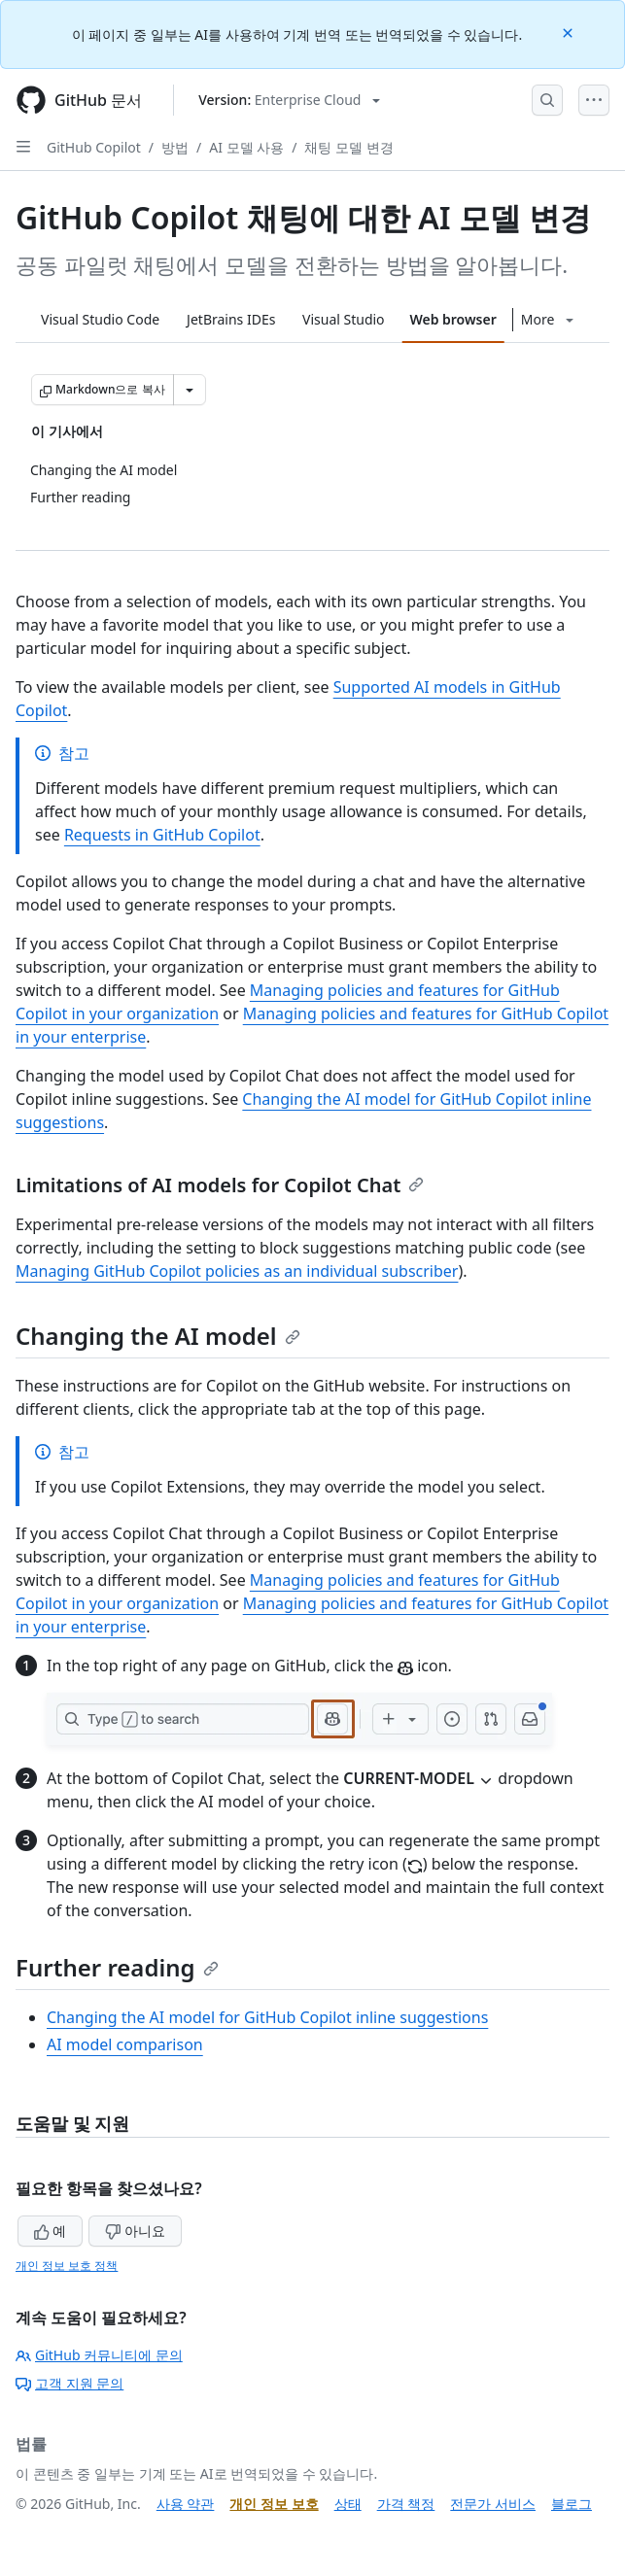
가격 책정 (406, 2503)
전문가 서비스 (493, 2503)
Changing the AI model (158, 1336)
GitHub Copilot (94, 147)
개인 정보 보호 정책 (67, 2265)
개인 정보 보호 (273, 2503)
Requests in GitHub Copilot (162, 834)
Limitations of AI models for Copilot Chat (220, 1185)
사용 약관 (185, 2503)
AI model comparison (125, 2044)
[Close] (569, 31)
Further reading (117, 1967)
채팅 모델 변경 (348, 147)
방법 (175, 147)
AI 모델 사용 (246, 147)
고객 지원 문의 (69, 2383)
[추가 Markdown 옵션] (189, 389)
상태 (348, 2503)
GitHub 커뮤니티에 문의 (99, 2355)
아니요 (135, 2230)
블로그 (571, 2503)
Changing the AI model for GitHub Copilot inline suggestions (267, 2017)
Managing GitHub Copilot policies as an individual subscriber (237, 1271)
